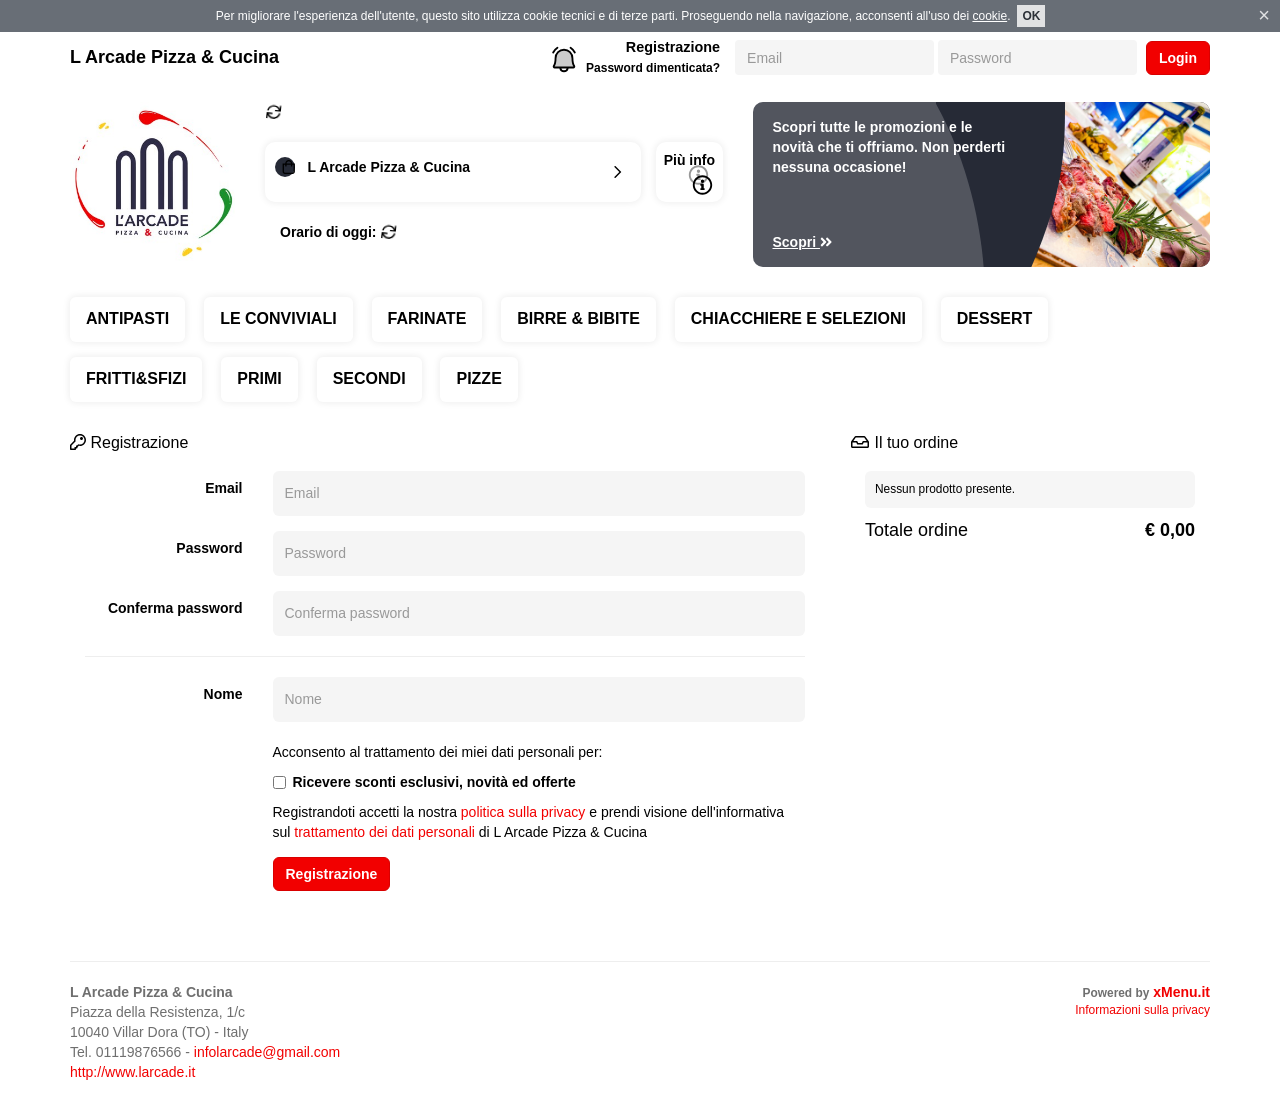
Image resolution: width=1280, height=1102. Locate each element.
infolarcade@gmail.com (267, 1052)
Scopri (803, 242)
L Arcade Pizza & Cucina (174, 57)
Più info (689, 173)
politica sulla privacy (523, 812)
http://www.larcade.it (132, 1072)
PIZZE (478, 378)
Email (223, 488)
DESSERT (995, 318)
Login (1178, 58)
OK (1031, 16)
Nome (223, 694)
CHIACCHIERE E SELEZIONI (798, 318)
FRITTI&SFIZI (136, 378)
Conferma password (175, 608)
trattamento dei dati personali (384, 832)
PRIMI (259, 378)
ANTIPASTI (127, 318)
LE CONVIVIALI (278, 318)
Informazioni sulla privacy (1142, 1010)
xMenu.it (1181, 992)
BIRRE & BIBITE (578, 318)
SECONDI (369, 378)
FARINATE (427, 318)
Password (209, 548)
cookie (989, 16)
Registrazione (673, 47)
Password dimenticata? (653, 68)
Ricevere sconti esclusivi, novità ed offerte (424, 782)
